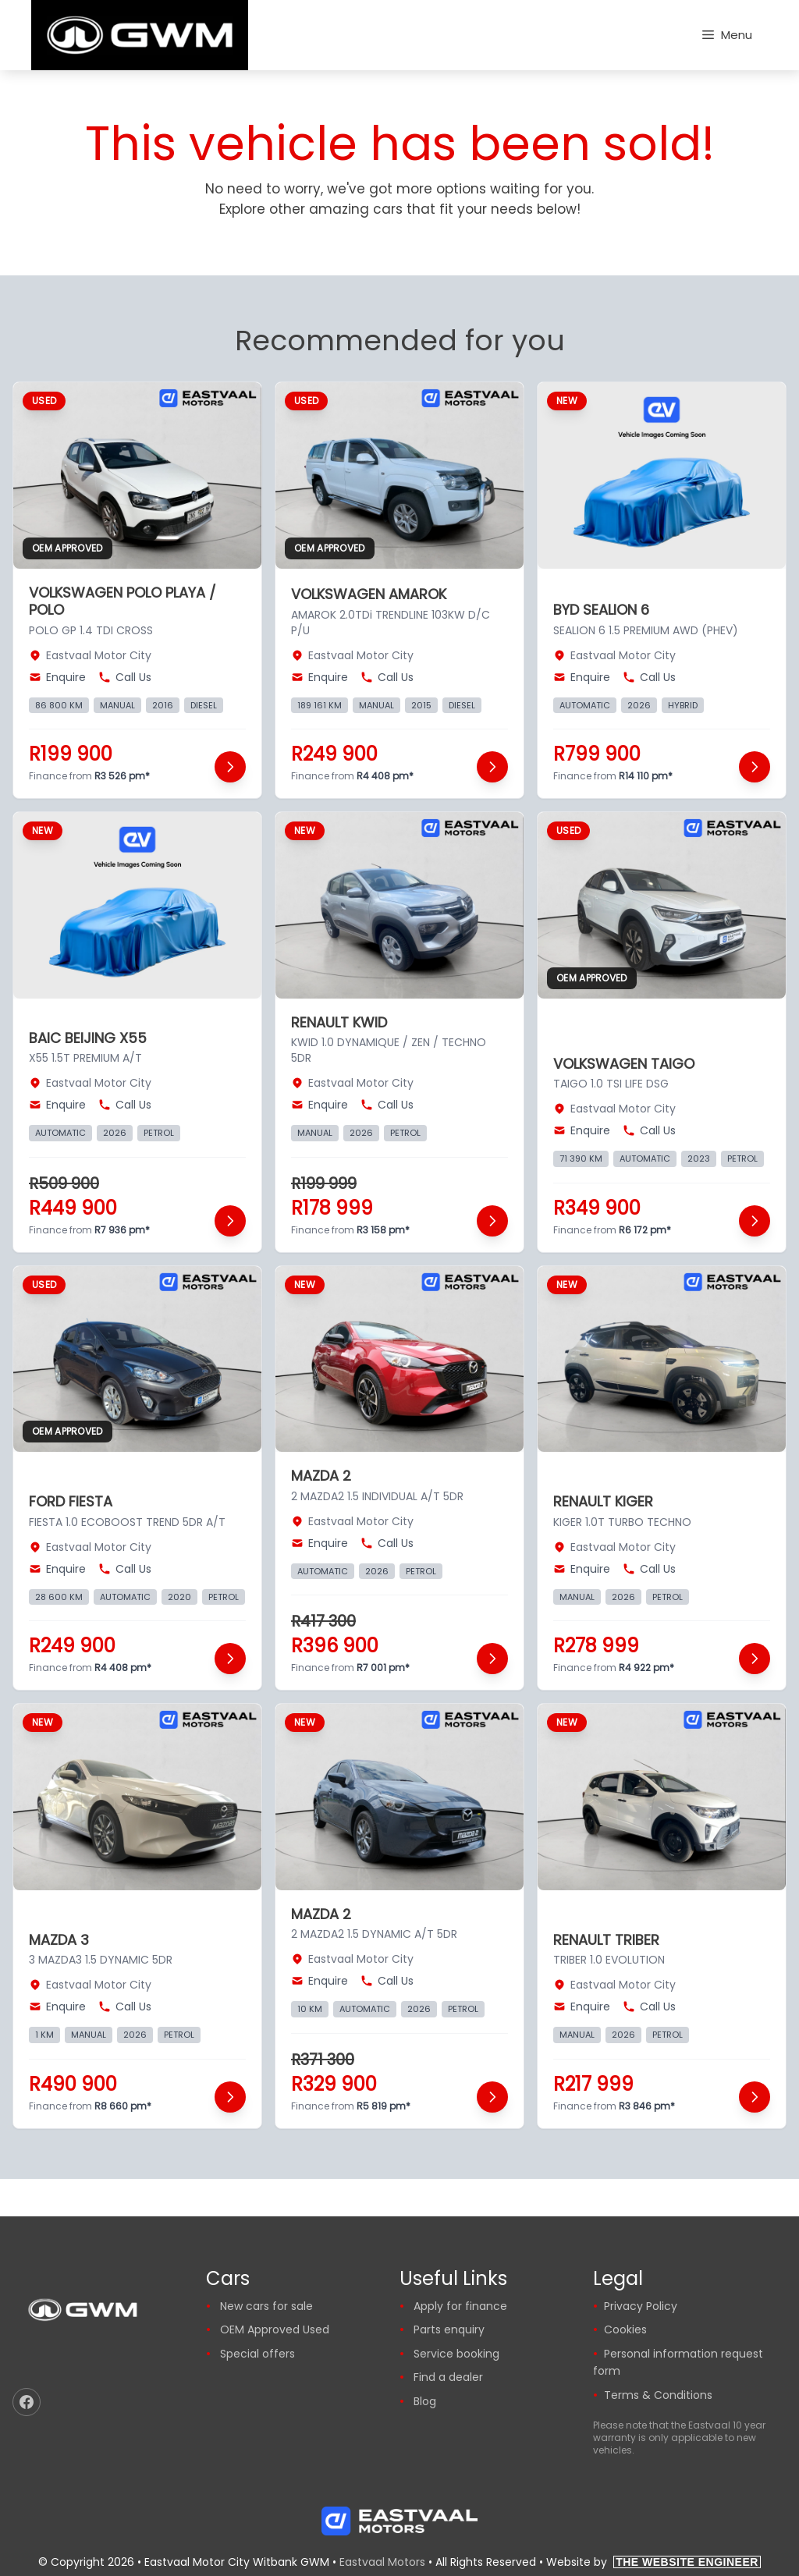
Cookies (625, 2329)
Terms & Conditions (658, 2395)
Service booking (456, 2353)
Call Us (124, 677)
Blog (425, 2401)
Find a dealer (448, 2377)
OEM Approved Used (274, 2329)
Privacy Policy (640, 2306)
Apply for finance (460, 2306)
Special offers (257, 2353)
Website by (653, 2562)
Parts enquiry (449, 2329)
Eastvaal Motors (382, 2562)
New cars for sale (266, 2306)
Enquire (57, 677)
